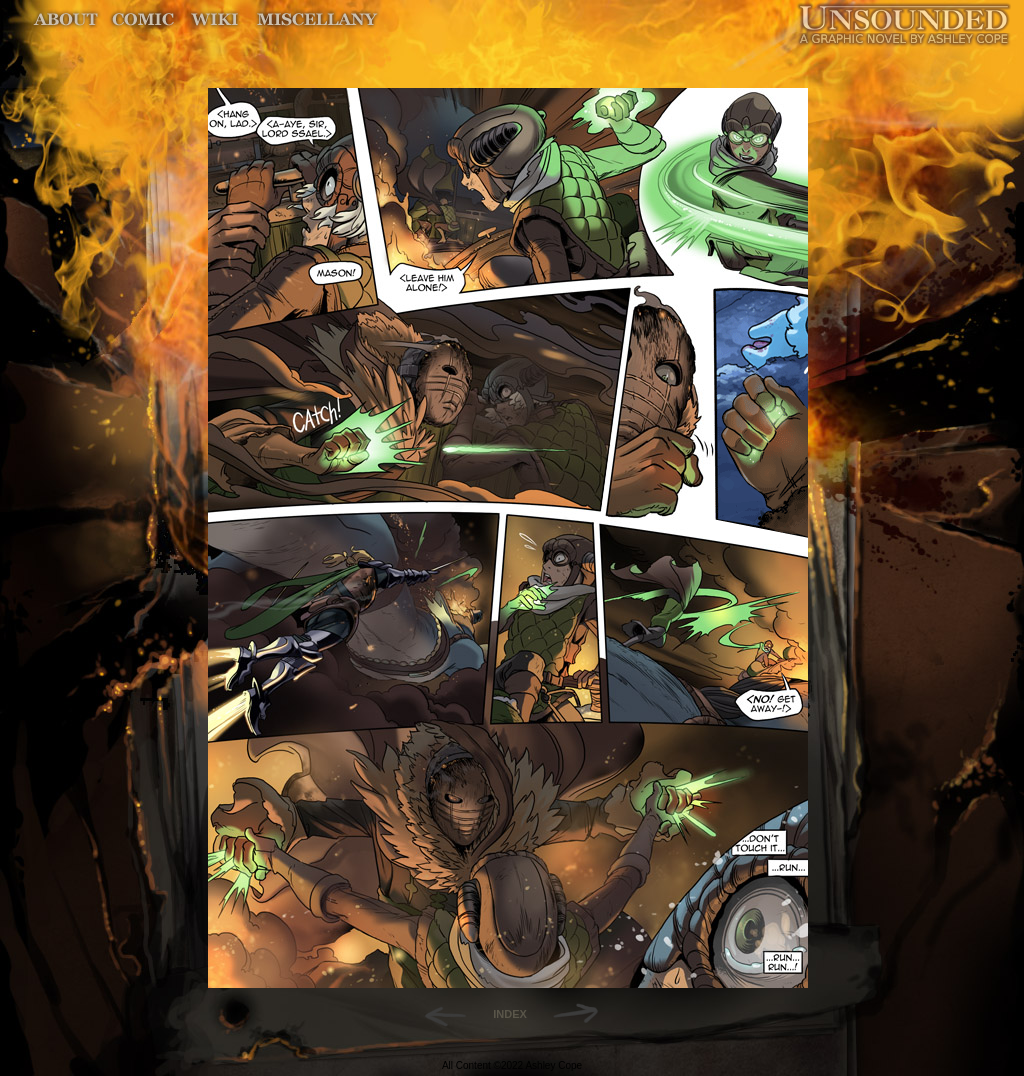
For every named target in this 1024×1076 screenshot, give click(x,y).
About (67, 19)
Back (437, 1014)
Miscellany (317, 19)
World (215, 19)
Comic (143, 19)
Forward (582, 1014)
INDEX (510, 1014)
